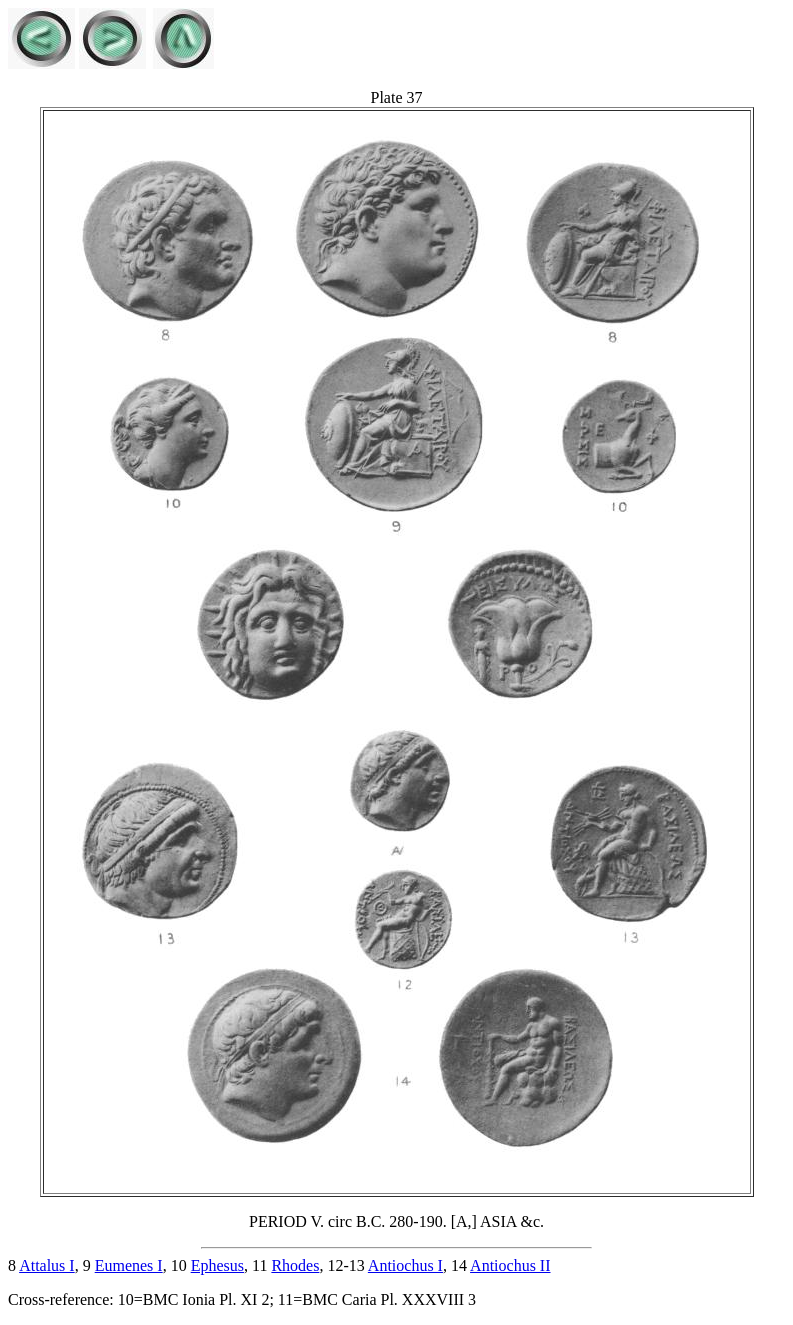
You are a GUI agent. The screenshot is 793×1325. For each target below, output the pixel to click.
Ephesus (217, 1265)
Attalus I (47, 1265)
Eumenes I (129, 1265)
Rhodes (295, 1265)
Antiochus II (510, 1265)
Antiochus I (405, 1265)
